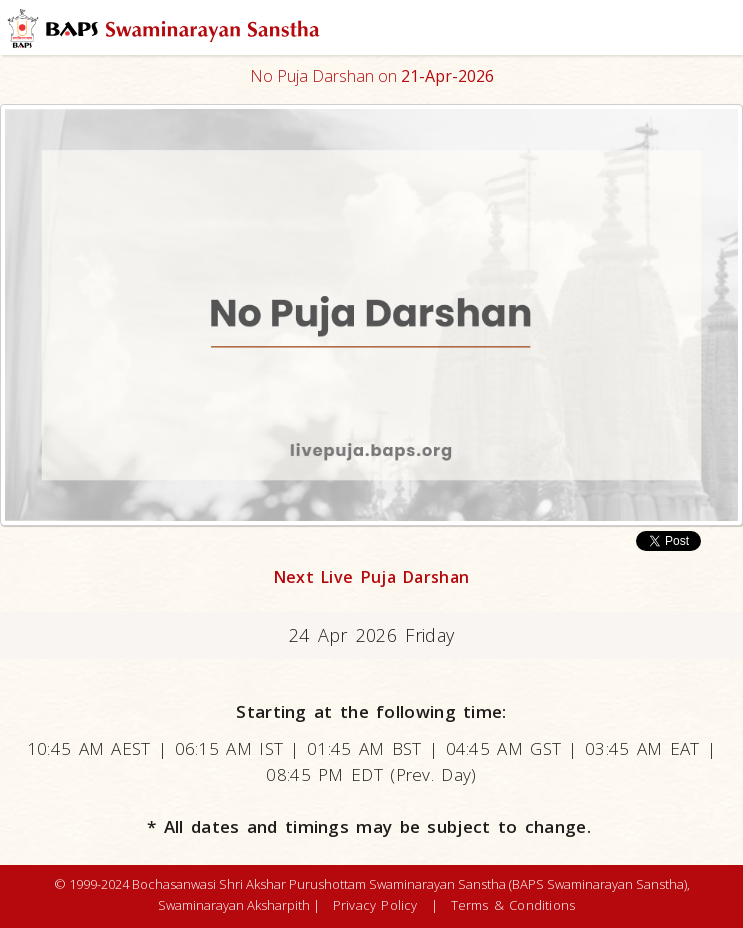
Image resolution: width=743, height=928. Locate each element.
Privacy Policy (375, 905)
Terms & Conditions (513, 905)
